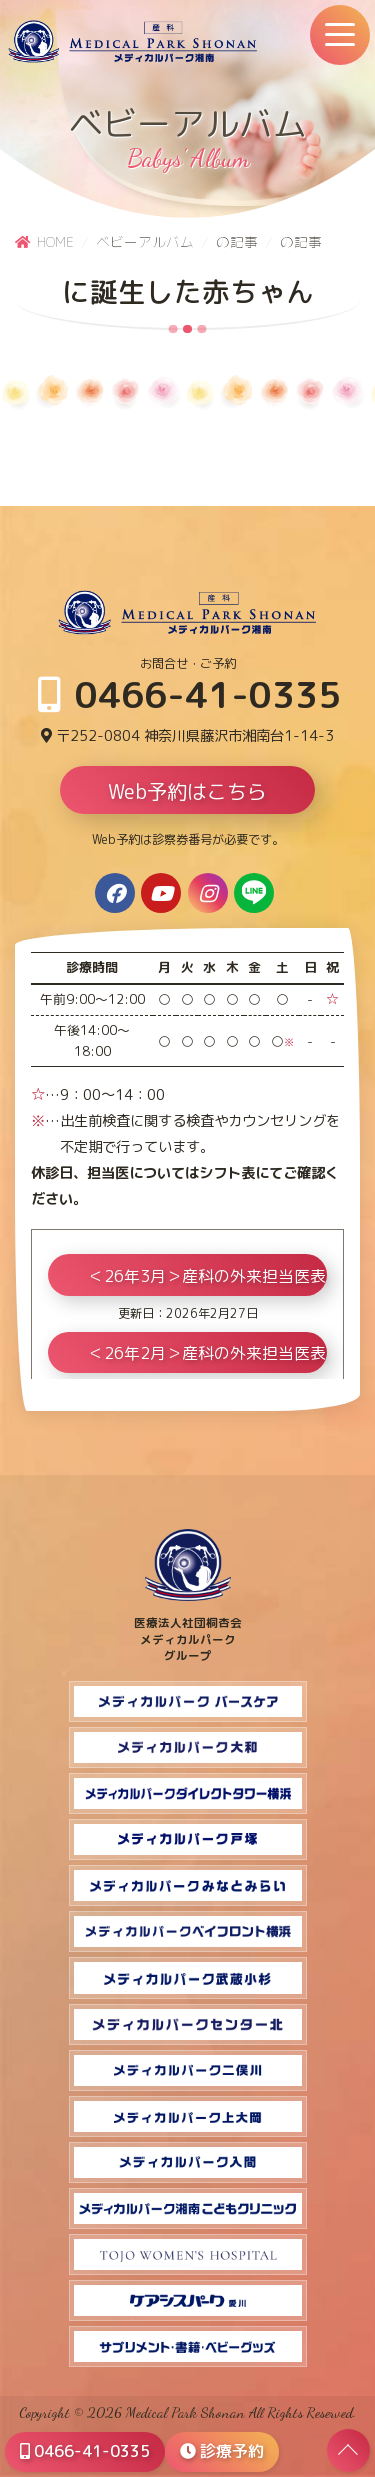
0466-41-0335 (189, 694)
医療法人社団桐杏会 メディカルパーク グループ (188, 1631)
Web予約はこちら (187, 791)
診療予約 (222, 2451)
